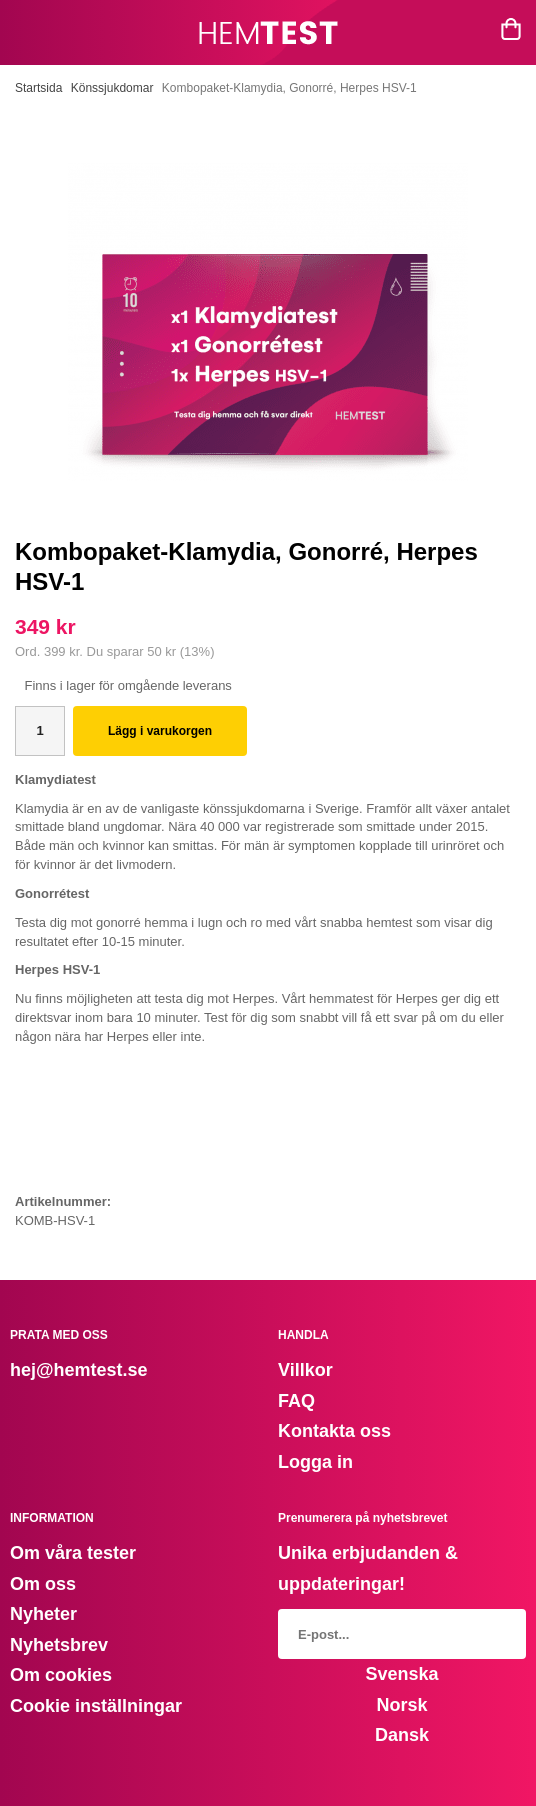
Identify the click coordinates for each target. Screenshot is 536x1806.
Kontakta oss (334, 1431)
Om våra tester (73, 1553)
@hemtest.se (92, 1370)
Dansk (402, 1735)
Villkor (305, 1370)
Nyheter (43, 1614)
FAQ (296, 1401)
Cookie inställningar (96, 1706)
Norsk (401, 1705)
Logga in (315, 1462)
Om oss (43, 1584)
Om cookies (61, 1675)
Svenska (401, 1674)
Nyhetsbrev (59, 1645)
